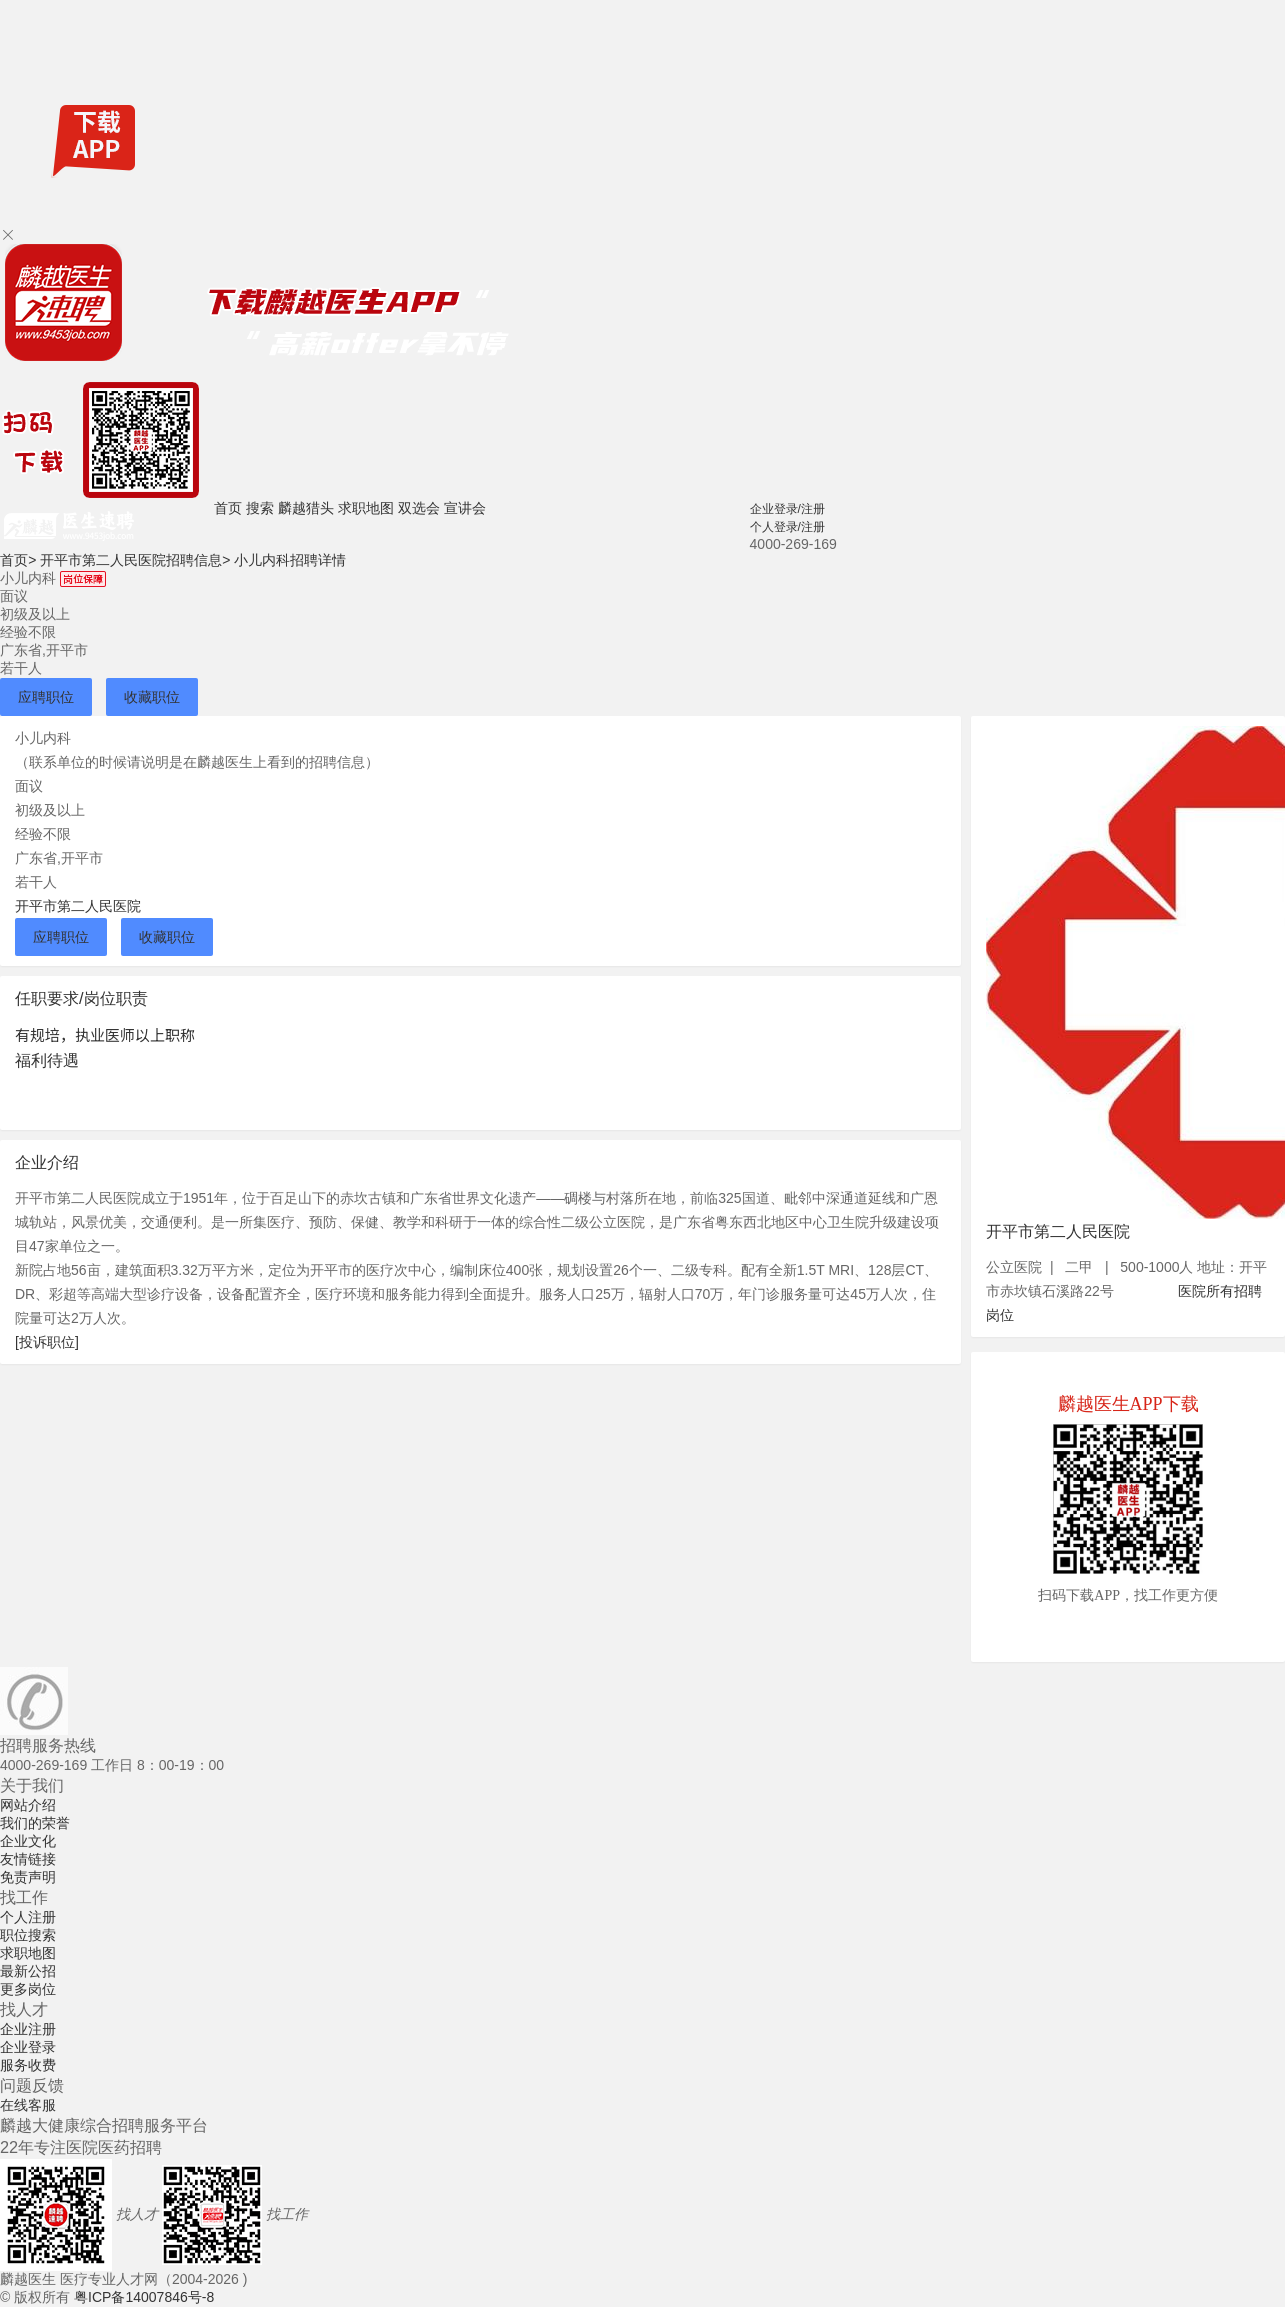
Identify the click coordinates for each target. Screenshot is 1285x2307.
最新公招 (28, 1971)
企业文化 (28, 1841)
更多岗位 (28, 1989)
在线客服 (28, 2105)
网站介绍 (28, 1805)
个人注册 (28, 1917)
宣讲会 (465, 508)
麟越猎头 (306, 508)
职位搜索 (28, 1935)
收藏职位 (152, 697)
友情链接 (28, 1859)
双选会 (419, 508)
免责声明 (28, 1877)
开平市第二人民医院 (78, 906)
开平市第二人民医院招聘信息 (135, 560)
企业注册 (28, 2029)
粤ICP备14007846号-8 (144, 2297)
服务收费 (28, 2065)
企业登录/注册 (787, 509)
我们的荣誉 (35, 1823)
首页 (228, 508)
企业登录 (28, 2047)
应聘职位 (46, 697)
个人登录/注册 (787, 527)
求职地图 (366, 508)
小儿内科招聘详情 (290, 560)
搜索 (260, 508)
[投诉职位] (47, 1342)
